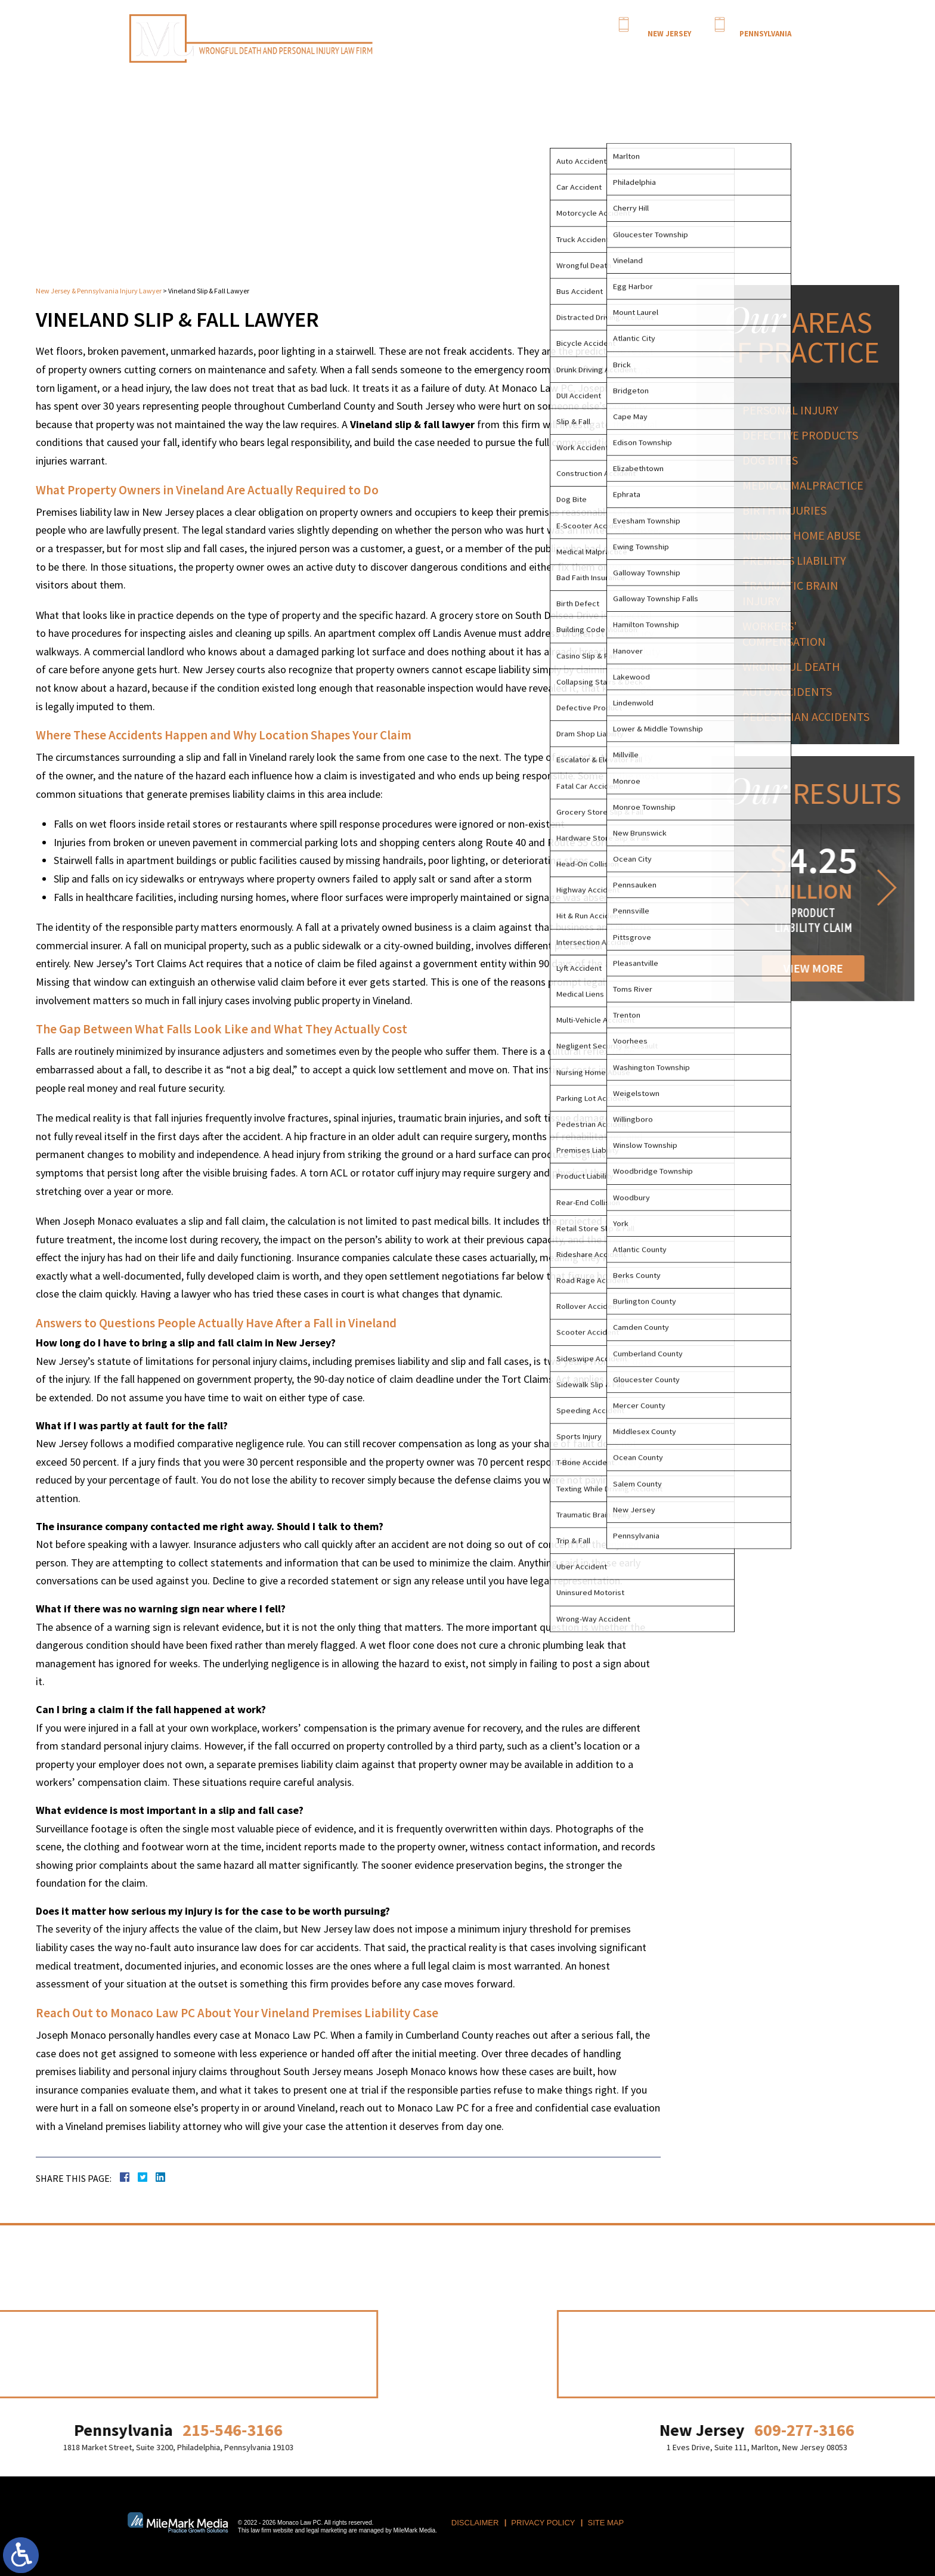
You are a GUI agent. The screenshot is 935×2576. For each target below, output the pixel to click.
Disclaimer (475, 2522)
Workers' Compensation (788, 633)
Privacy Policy (543, 2522)
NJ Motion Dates (695, 48)
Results (652, 48)
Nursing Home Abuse (806, 535)
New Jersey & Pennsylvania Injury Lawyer (99, 290)
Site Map (606, 2522)
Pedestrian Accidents (810, 716)
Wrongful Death (795, 666)
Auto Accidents (791, 691)
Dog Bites (774, 460)
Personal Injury (578, 48)
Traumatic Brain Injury (795, 593)
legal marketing (326, 2530)
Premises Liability (798, 560)
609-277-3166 (669, 23)
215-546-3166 (765, 23)
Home (479, 48)
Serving (621, 48)
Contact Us (766, 48)
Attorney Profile (520, 48)
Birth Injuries (789, 510)
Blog (734, 48)
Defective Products (804, 435)
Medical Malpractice (807, 485)
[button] (841, 887)
